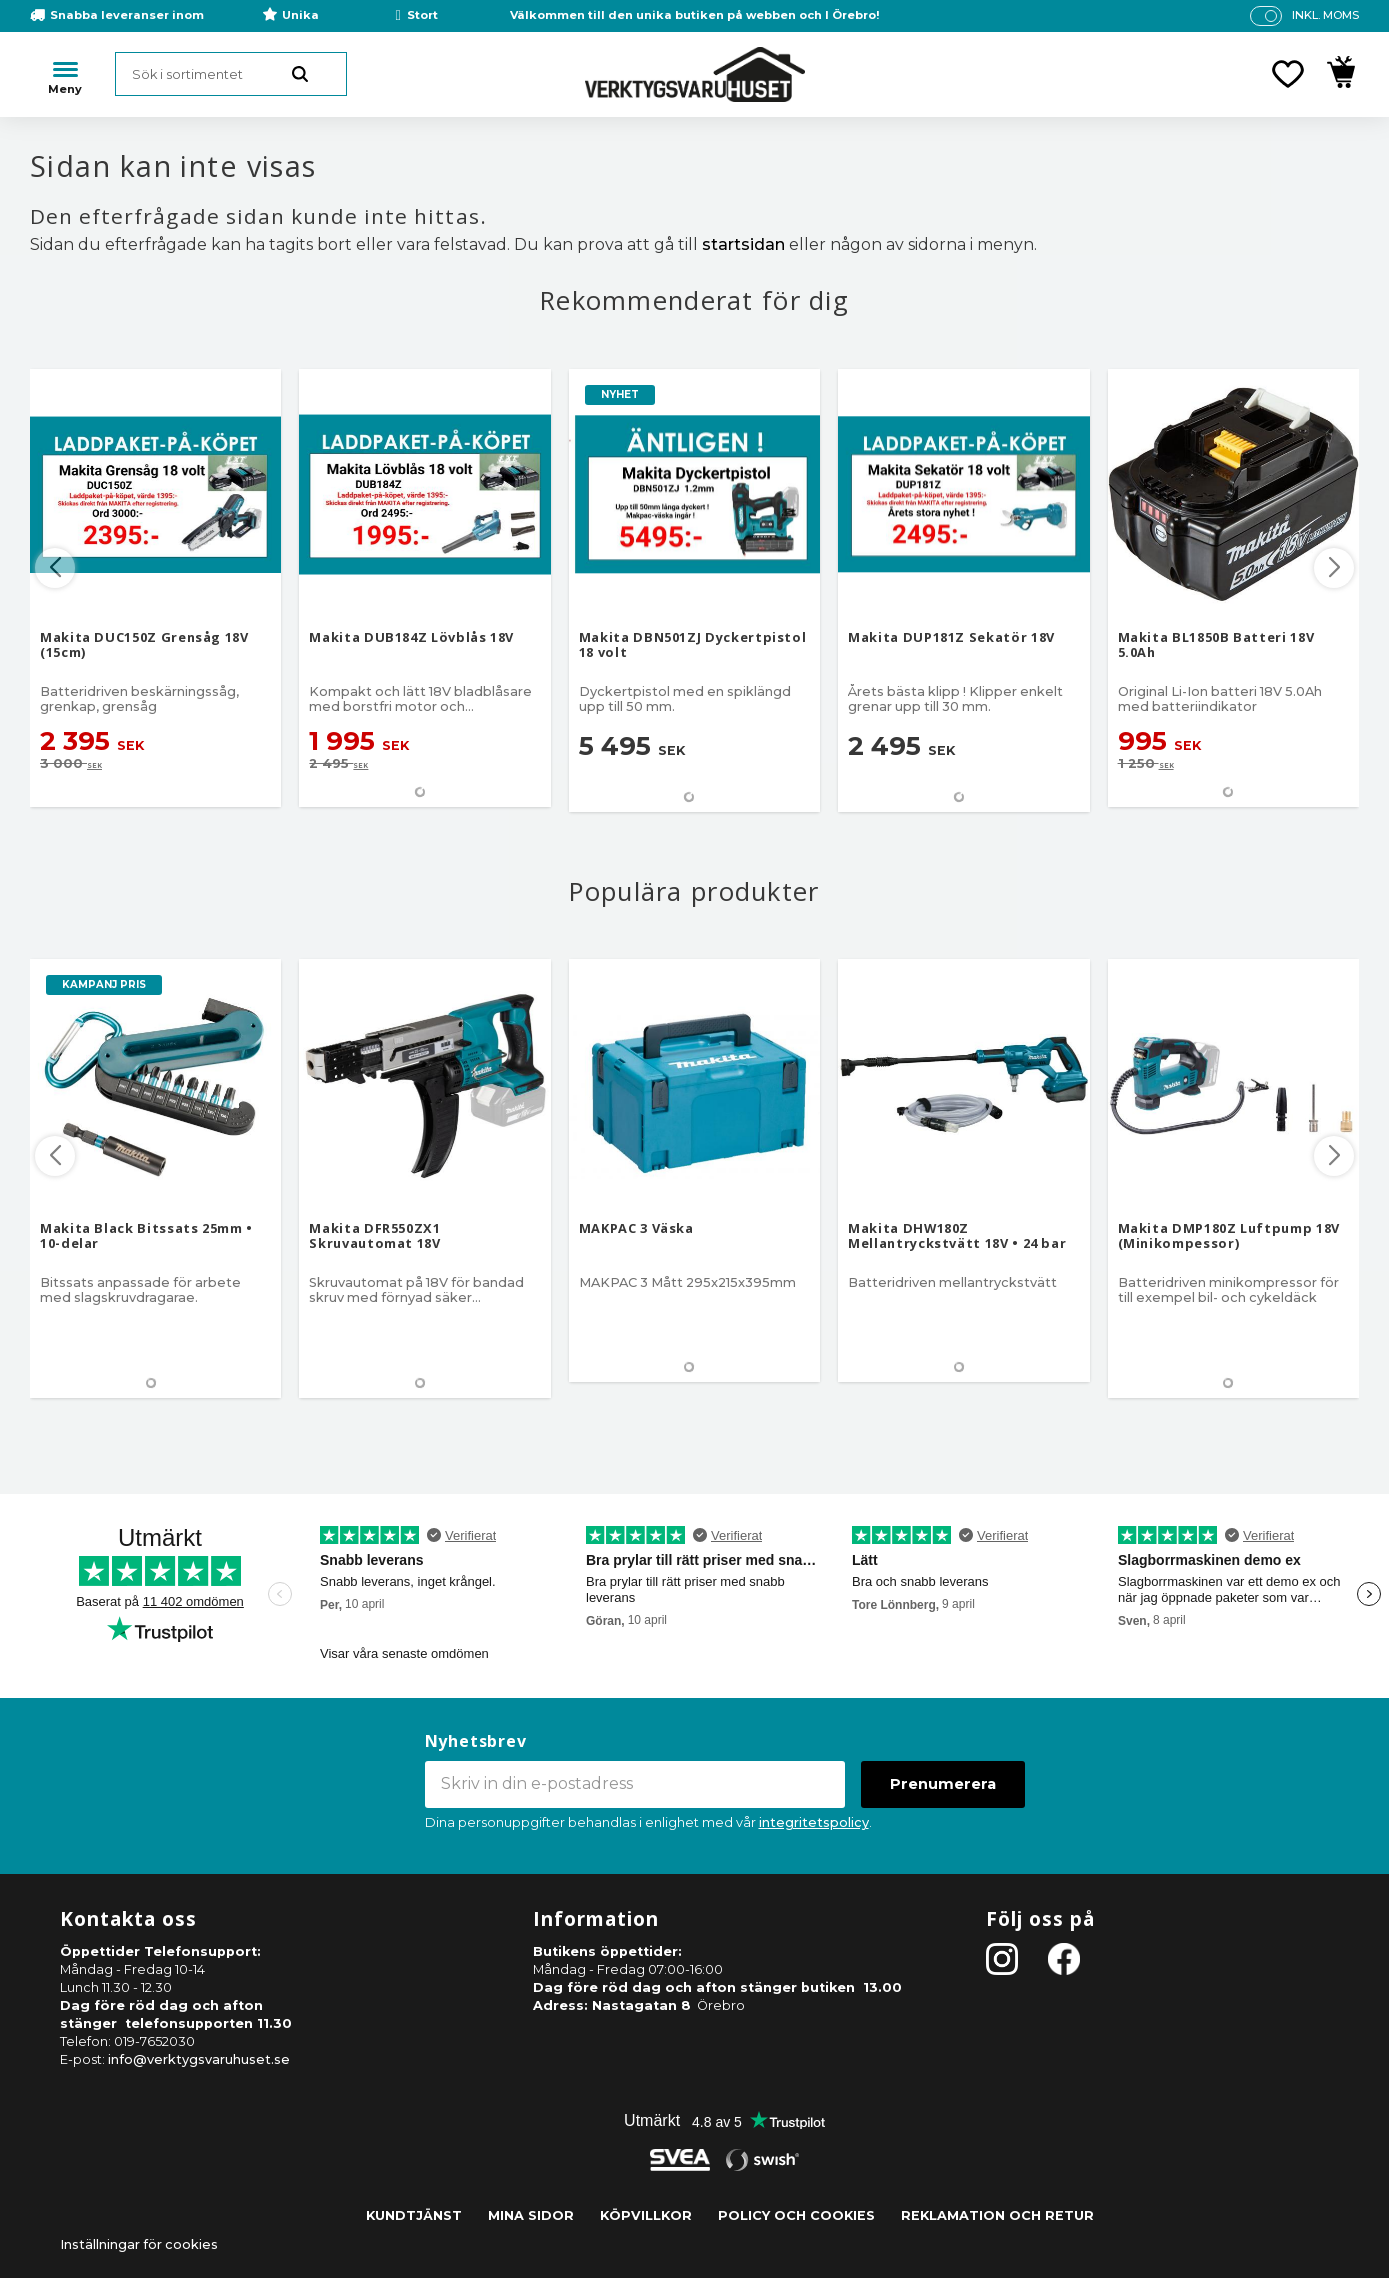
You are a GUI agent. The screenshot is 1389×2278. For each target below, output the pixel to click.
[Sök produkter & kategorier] (231, 74)
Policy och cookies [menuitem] (796, 2215)
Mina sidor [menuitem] (531, 2215)
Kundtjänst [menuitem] (414, 2215)
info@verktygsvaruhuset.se (199, 2059)
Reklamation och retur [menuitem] (997, 2215)
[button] (1288, 74)
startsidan (743, 244)
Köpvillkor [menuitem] (646, 2215)
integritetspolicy (814, 1822)
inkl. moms (1325, 15)
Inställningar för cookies (139, 2244)
